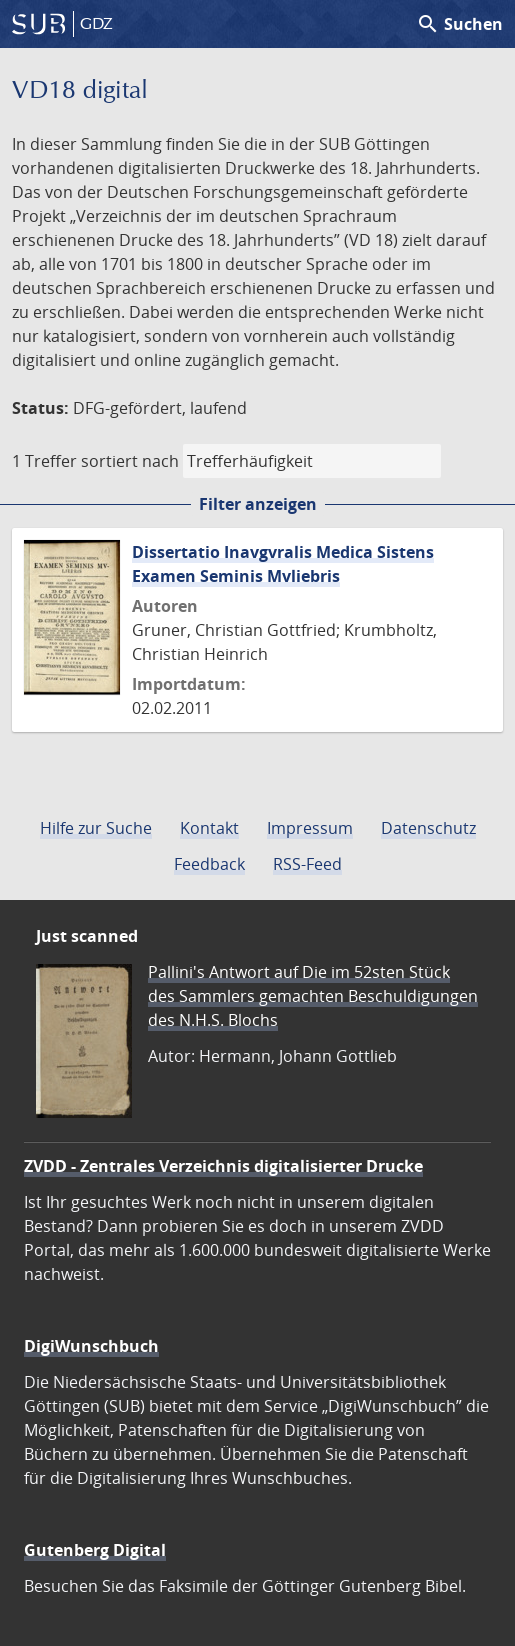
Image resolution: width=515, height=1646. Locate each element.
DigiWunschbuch (91, 1346)
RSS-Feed (307, 864)
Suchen (459, 24)
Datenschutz (428, 828)
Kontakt (209, 828)
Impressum (310, 828)
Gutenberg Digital (95, 1550)
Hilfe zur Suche (96, 828)
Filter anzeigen (258, 504)
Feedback (209, 864)
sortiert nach (130, 461)
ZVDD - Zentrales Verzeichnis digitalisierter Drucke (223, 1166)
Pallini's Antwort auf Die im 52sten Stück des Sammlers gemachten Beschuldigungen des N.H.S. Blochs (313, 996)
